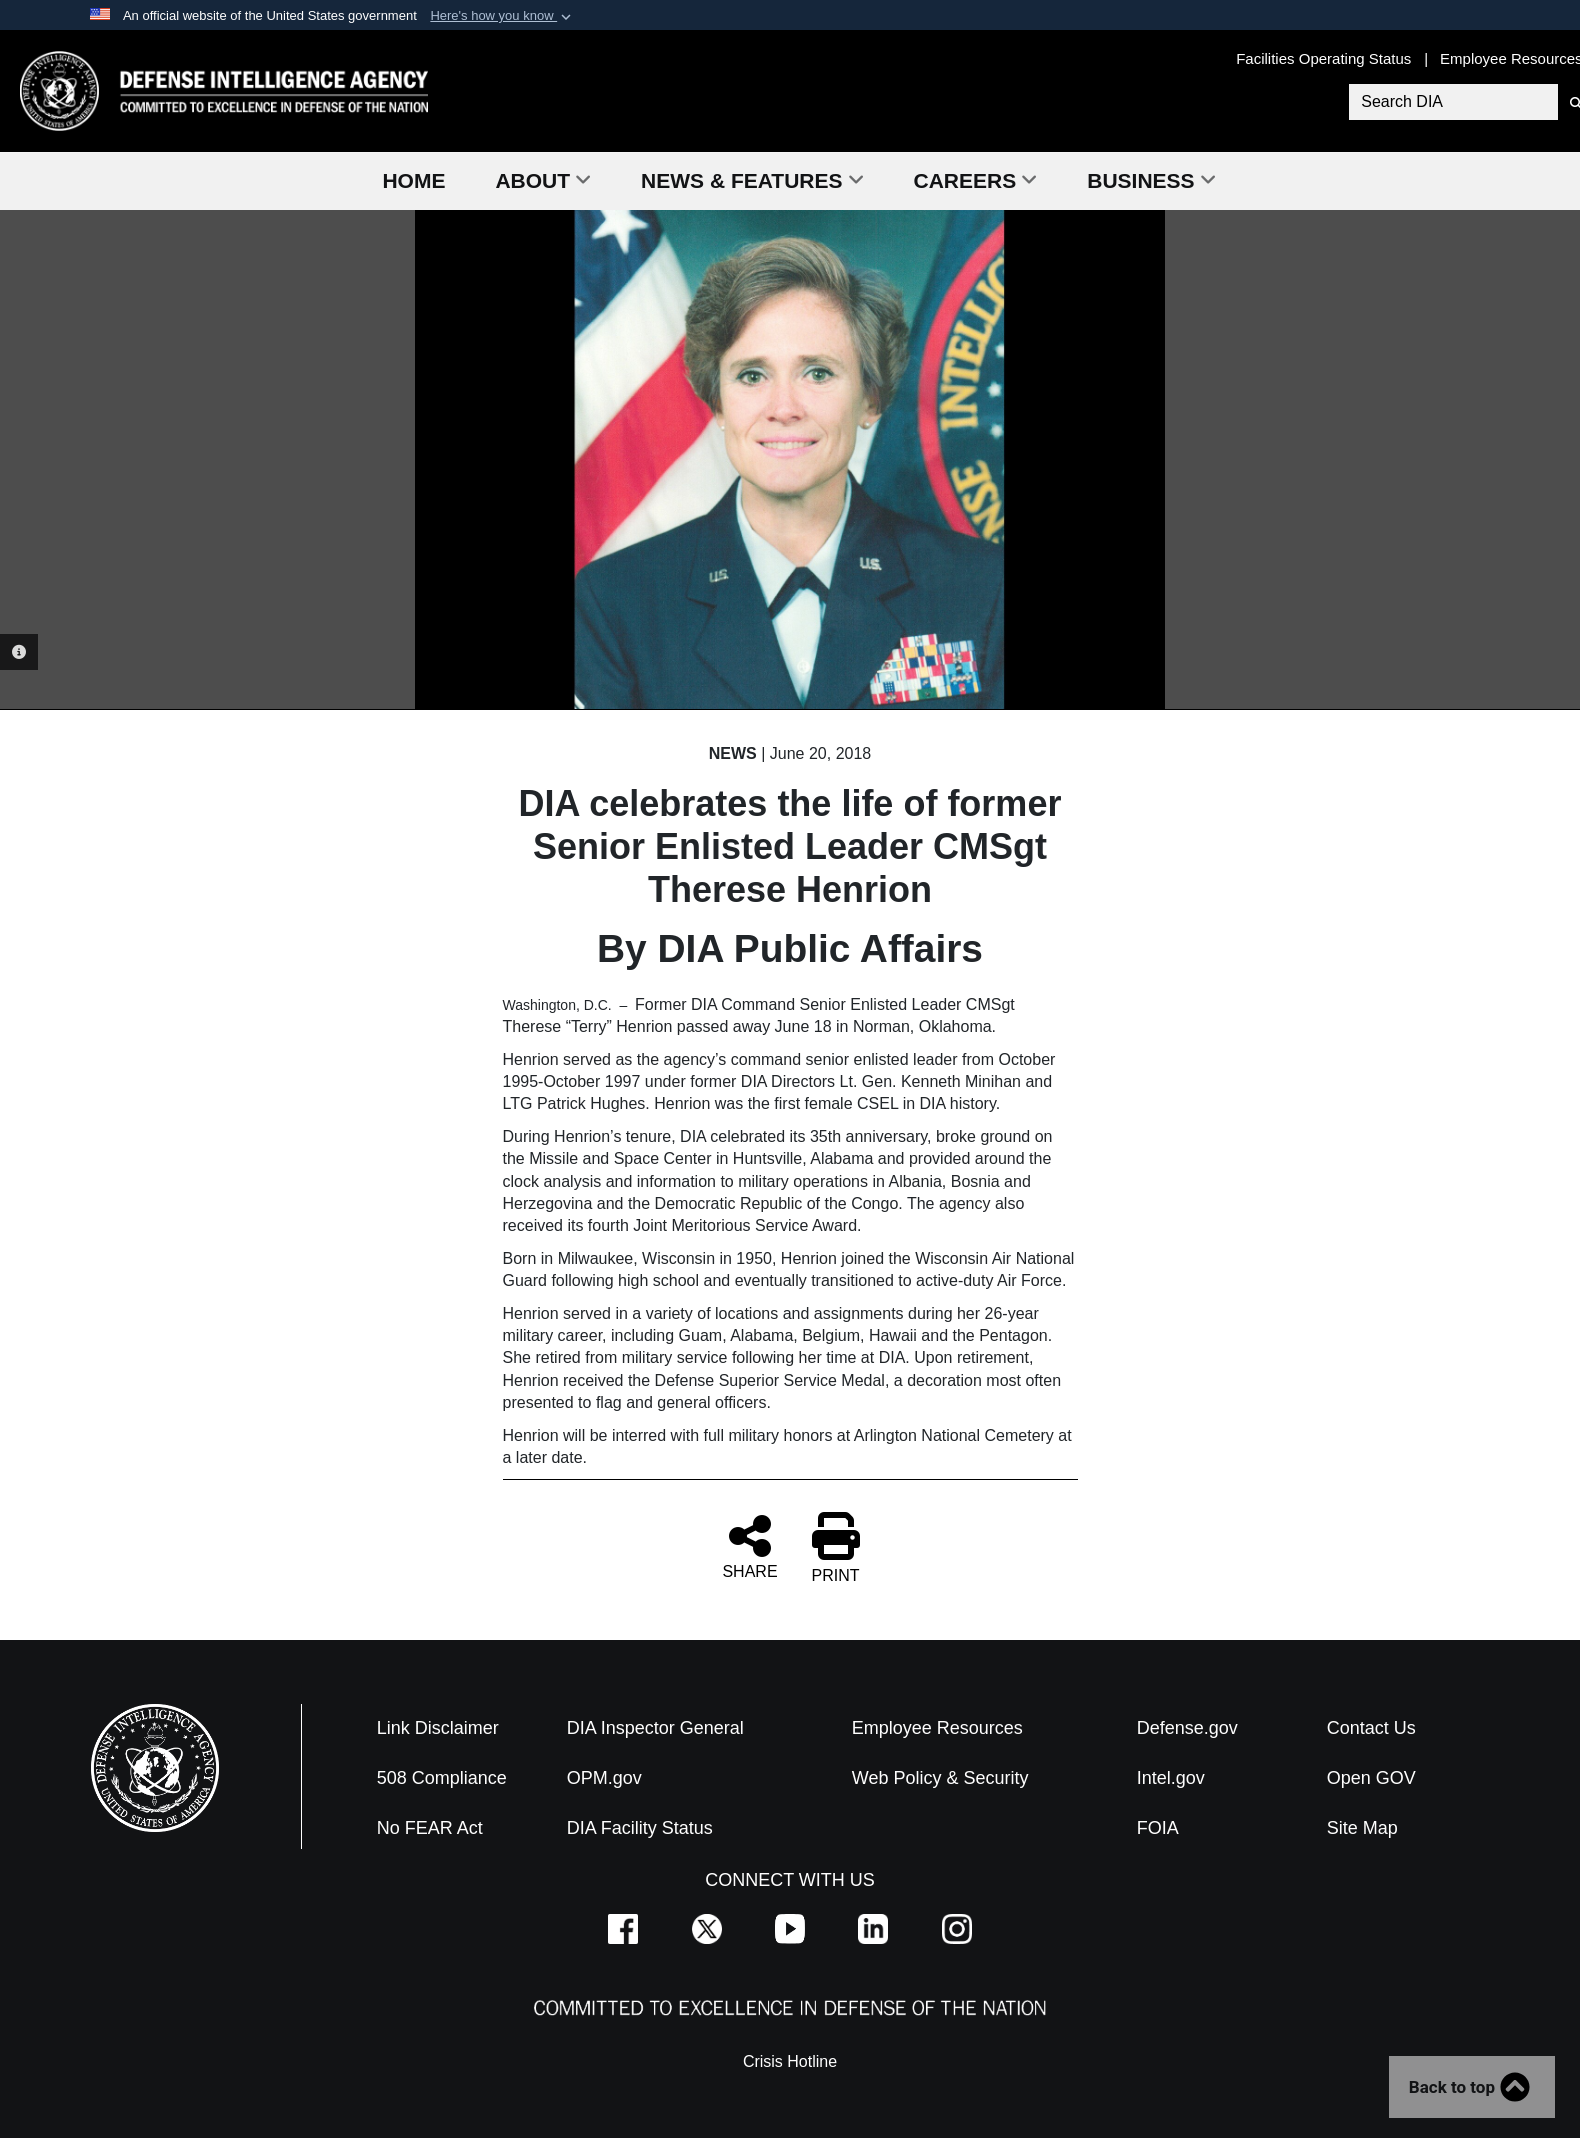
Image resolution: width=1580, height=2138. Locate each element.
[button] (502, 16)
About (543, 180)
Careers (976, 180)
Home (413, 180)
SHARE (749, 1546)
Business (1151, 180)
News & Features (752, 180)
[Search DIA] (1450, 102)
